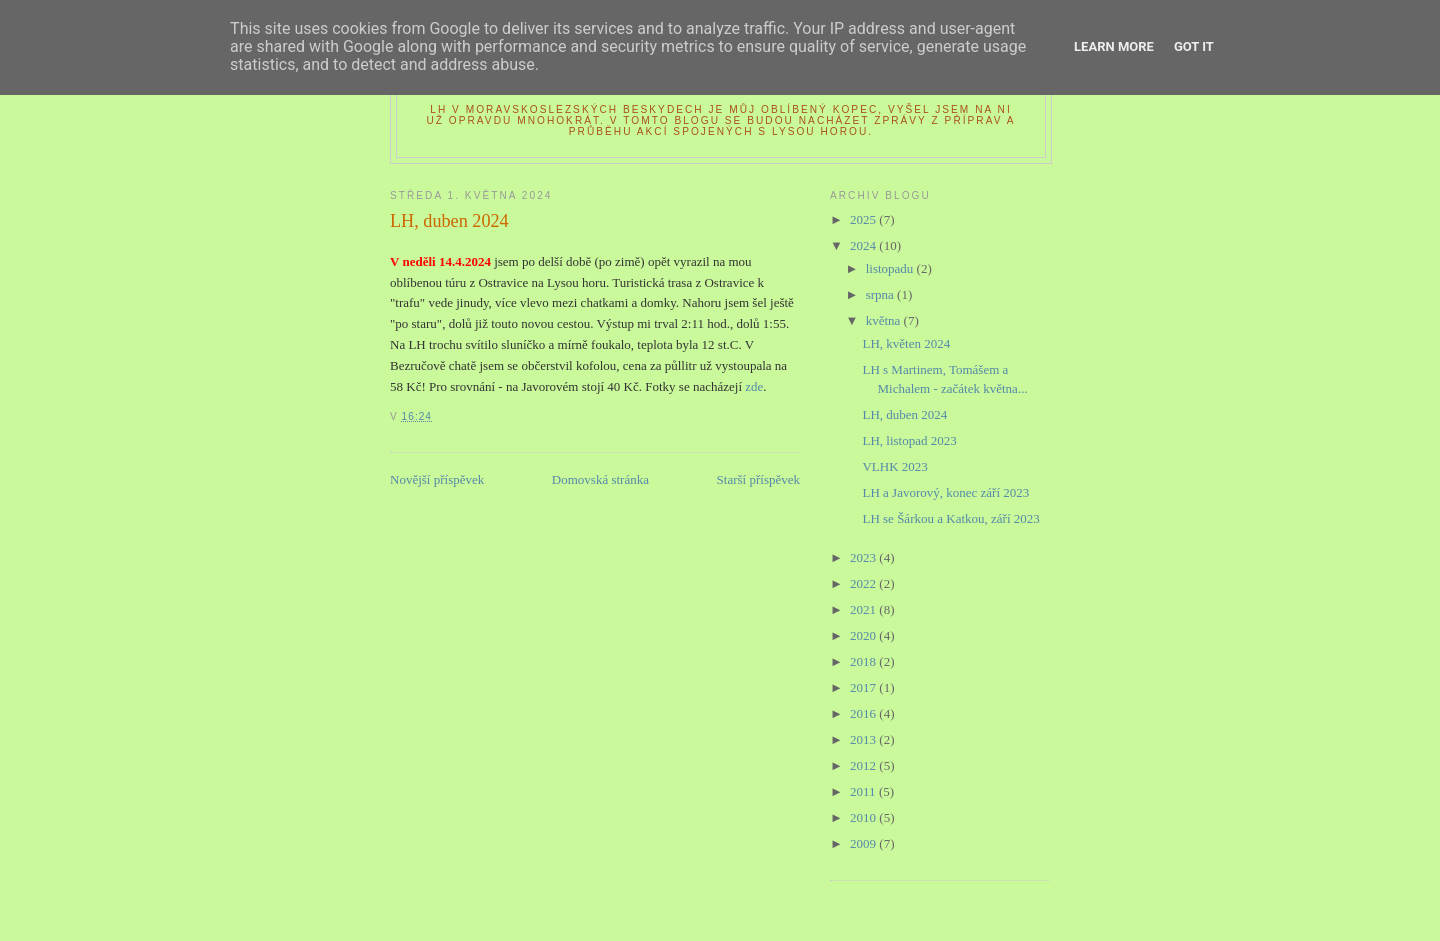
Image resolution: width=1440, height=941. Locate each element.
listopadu (891, 268)
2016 (864, 713)
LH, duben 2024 (904, 414)
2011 (864, 791)
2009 (864, 843)
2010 (864, 817)
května (885, 320)
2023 (864, 557)
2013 (864, 739)
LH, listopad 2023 (909, 440)
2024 (864, 245)
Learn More (1114, 46)
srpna (881, 294)
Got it (1194, 46)
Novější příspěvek (437, 479)
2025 (864, 219)
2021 (864, 609)
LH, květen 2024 (906, 343)
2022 (864, 583)
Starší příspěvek (758, 479)
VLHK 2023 (894, 466)
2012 (864, 765)
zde (754, 386)
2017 (864, 687)
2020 (864, 635)
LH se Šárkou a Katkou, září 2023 (950, 518)
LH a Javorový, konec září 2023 (945, 492)
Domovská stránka (600, 479)
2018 (864, 661)
